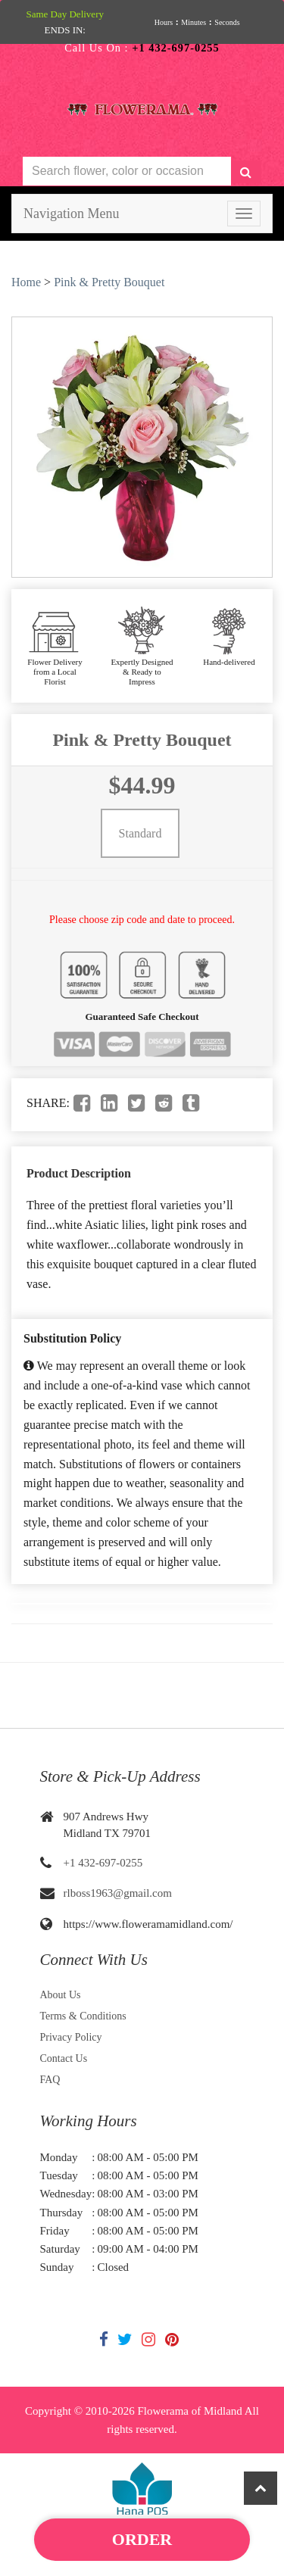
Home (26, 282)
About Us (60, 1995)
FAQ (50, 2079)
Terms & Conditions (83, 2016)
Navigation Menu (71, 213)
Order (142, 2539)
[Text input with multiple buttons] (127, 171)
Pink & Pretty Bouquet (109, 282)
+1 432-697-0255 (103, 1863)
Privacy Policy (71, 2037)
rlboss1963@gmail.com (118, 1893)
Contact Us (64, 2058)
